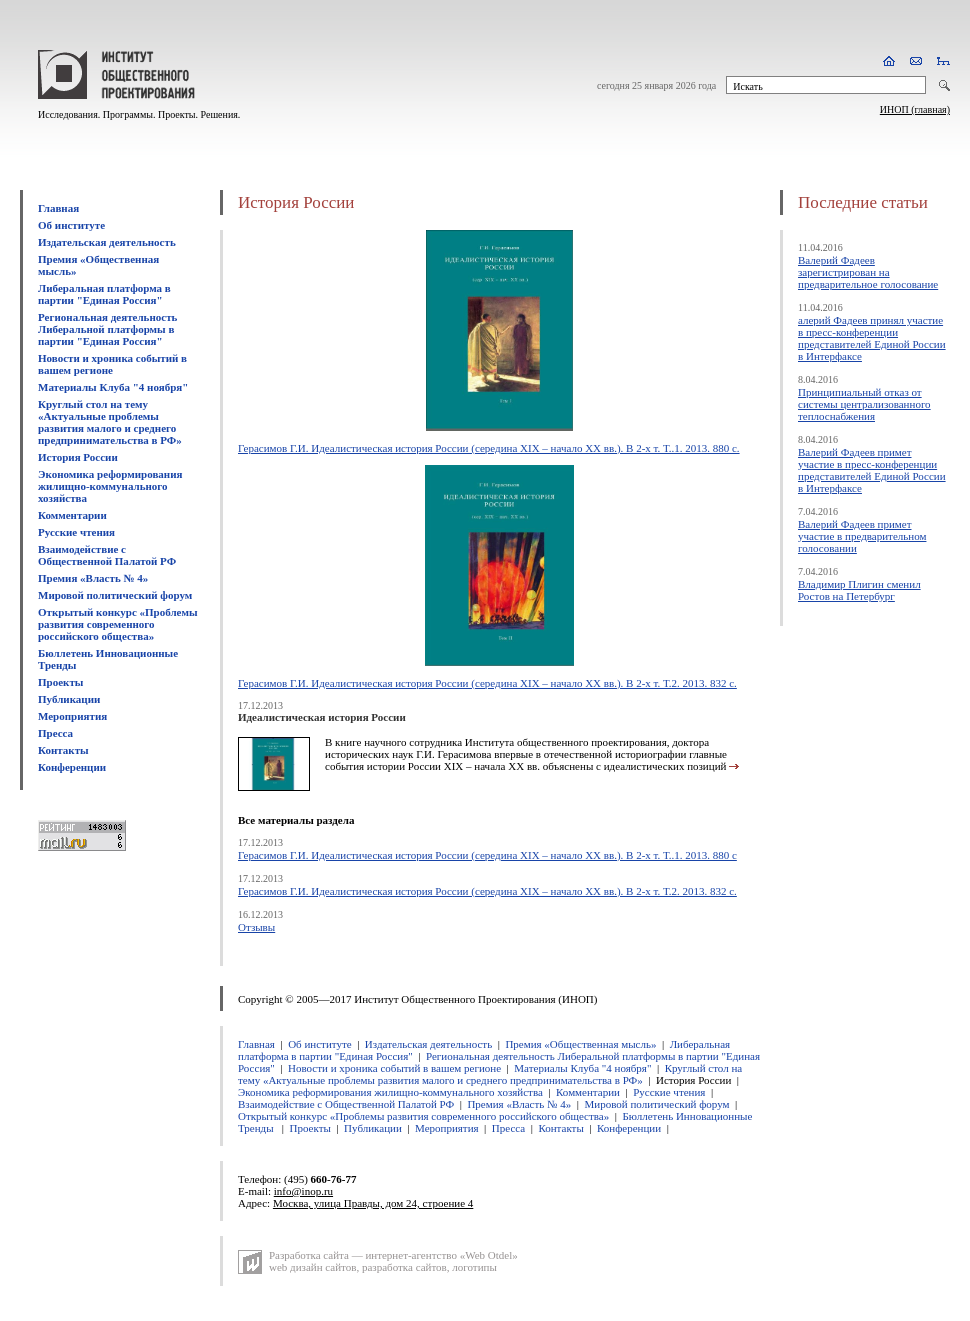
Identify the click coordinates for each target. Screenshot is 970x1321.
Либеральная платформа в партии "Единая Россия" (104, 294)
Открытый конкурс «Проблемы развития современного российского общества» (118, 624)
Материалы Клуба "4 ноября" (113, 387)
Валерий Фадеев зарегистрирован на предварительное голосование (868, 272)
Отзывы (256, 927)
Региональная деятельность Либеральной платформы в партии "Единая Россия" (107, 329)
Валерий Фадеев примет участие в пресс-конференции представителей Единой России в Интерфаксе (872, 470)
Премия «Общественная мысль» (580, 1044)
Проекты (60, 682)
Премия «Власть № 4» (93, 578)
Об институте (71, 225)
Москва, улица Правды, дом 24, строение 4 (373, 1203)
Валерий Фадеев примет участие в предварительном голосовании (862, 536)
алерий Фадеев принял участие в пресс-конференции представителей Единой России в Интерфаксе (872, 338)
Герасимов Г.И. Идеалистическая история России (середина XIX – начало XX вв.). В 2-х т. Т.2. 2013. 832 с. (487, 683)
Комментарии (72, 515)
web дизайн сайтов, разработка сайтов (358, 1267)
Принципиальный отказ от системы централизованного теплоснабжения (864, 404)
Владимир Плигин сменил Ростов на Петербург (859, 590)
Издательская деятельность (107, 242)
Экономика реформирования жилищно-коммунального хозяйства (110, 486)
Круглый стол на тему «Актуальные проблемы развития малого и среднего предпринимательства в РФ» (110, 422)
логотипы (474, 1267)
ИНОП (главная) (915, 109)
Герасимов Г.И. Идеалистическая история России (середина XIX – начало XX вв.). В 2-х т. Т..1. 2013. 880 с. (489, 448)
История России (78, 457)
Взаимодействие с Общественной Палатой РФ (107, 555)
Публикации (69, 699)
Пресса (55, 733)
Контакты (63, 750)
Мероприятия (72, 716)
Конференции (72, 767)
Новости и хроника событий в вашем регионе (112, 364)
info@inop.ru (303, 1191)
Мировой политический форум (115, 595)
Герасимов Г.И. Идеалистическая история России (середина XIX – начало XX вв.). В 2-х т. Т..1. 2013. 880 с (487, 855)
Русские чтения (76, 532)
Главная (58, 208)
